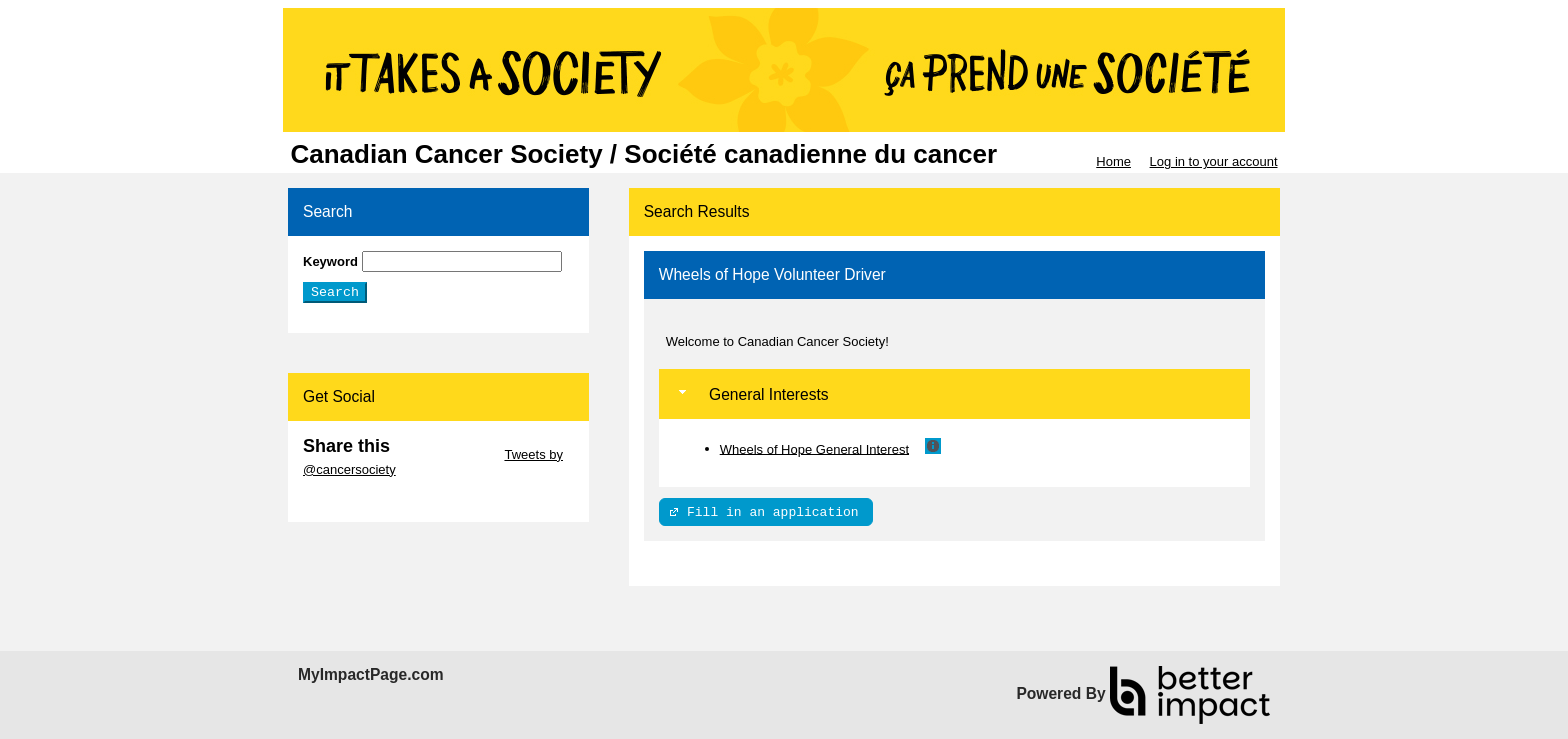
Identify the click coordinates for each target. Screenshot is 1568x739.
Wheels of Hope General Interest (814, 448)
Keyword (330, 261)
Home (1113, 161)
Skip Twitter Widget (445, 454)
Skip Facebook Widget (368, 499)
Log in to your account (1214, 161)
